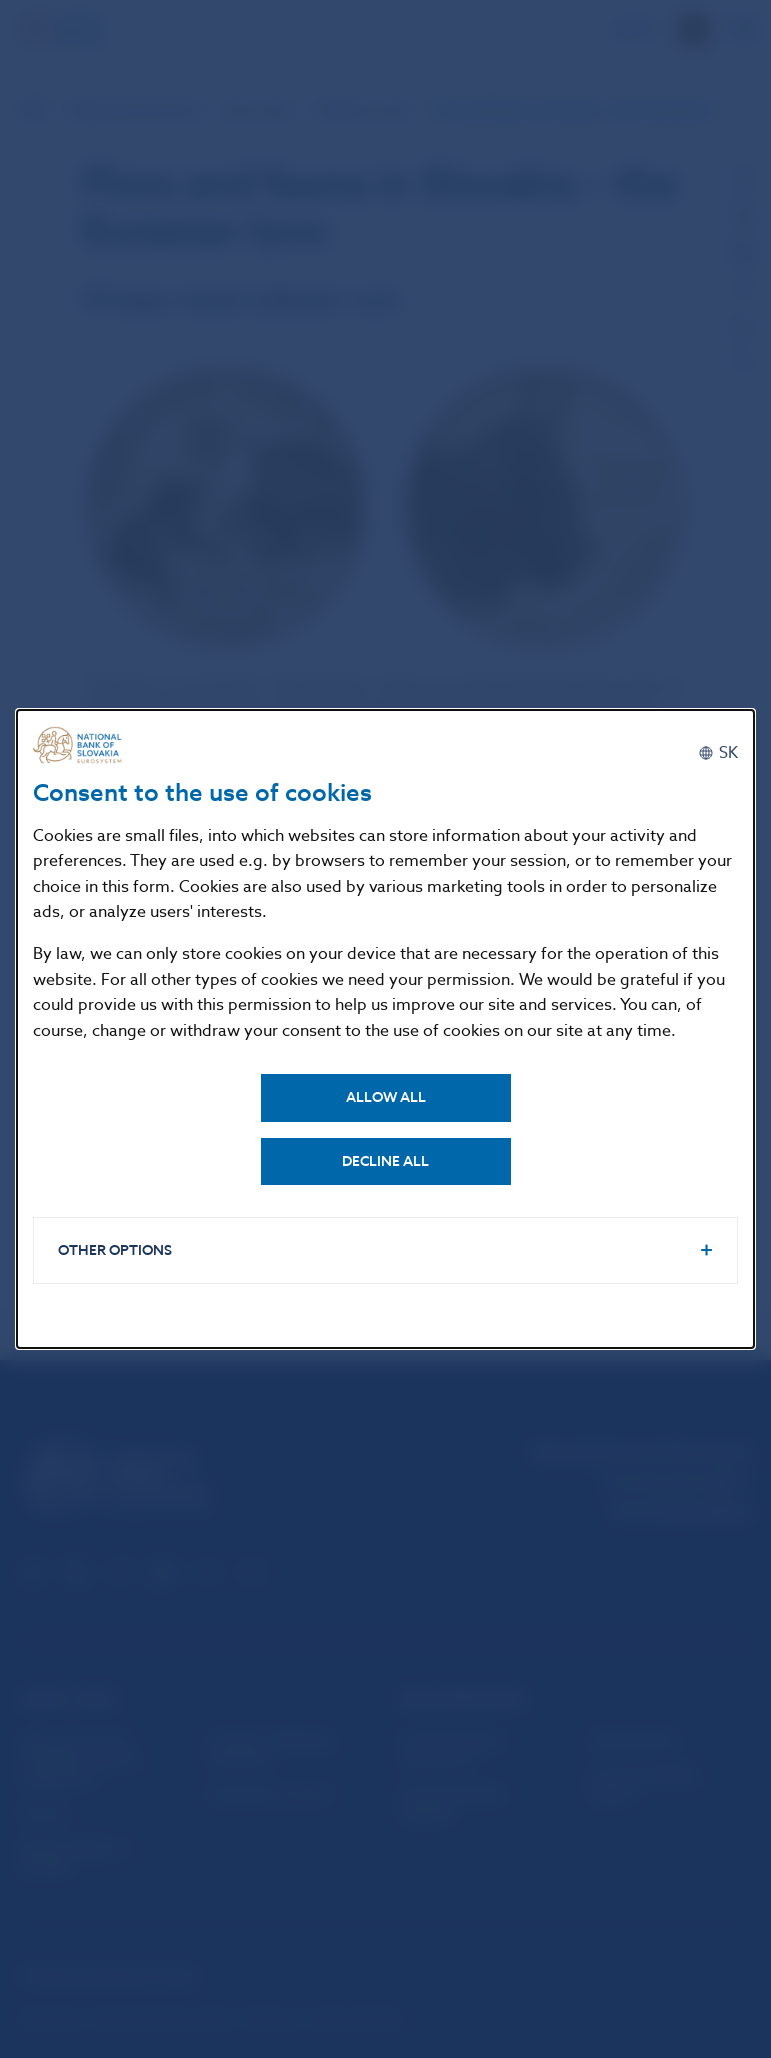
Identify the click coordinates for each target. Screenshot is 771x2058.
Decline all (385, 1161)
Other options (115, 1250)
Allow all (386, 1097)
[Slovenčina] (718, 753)
